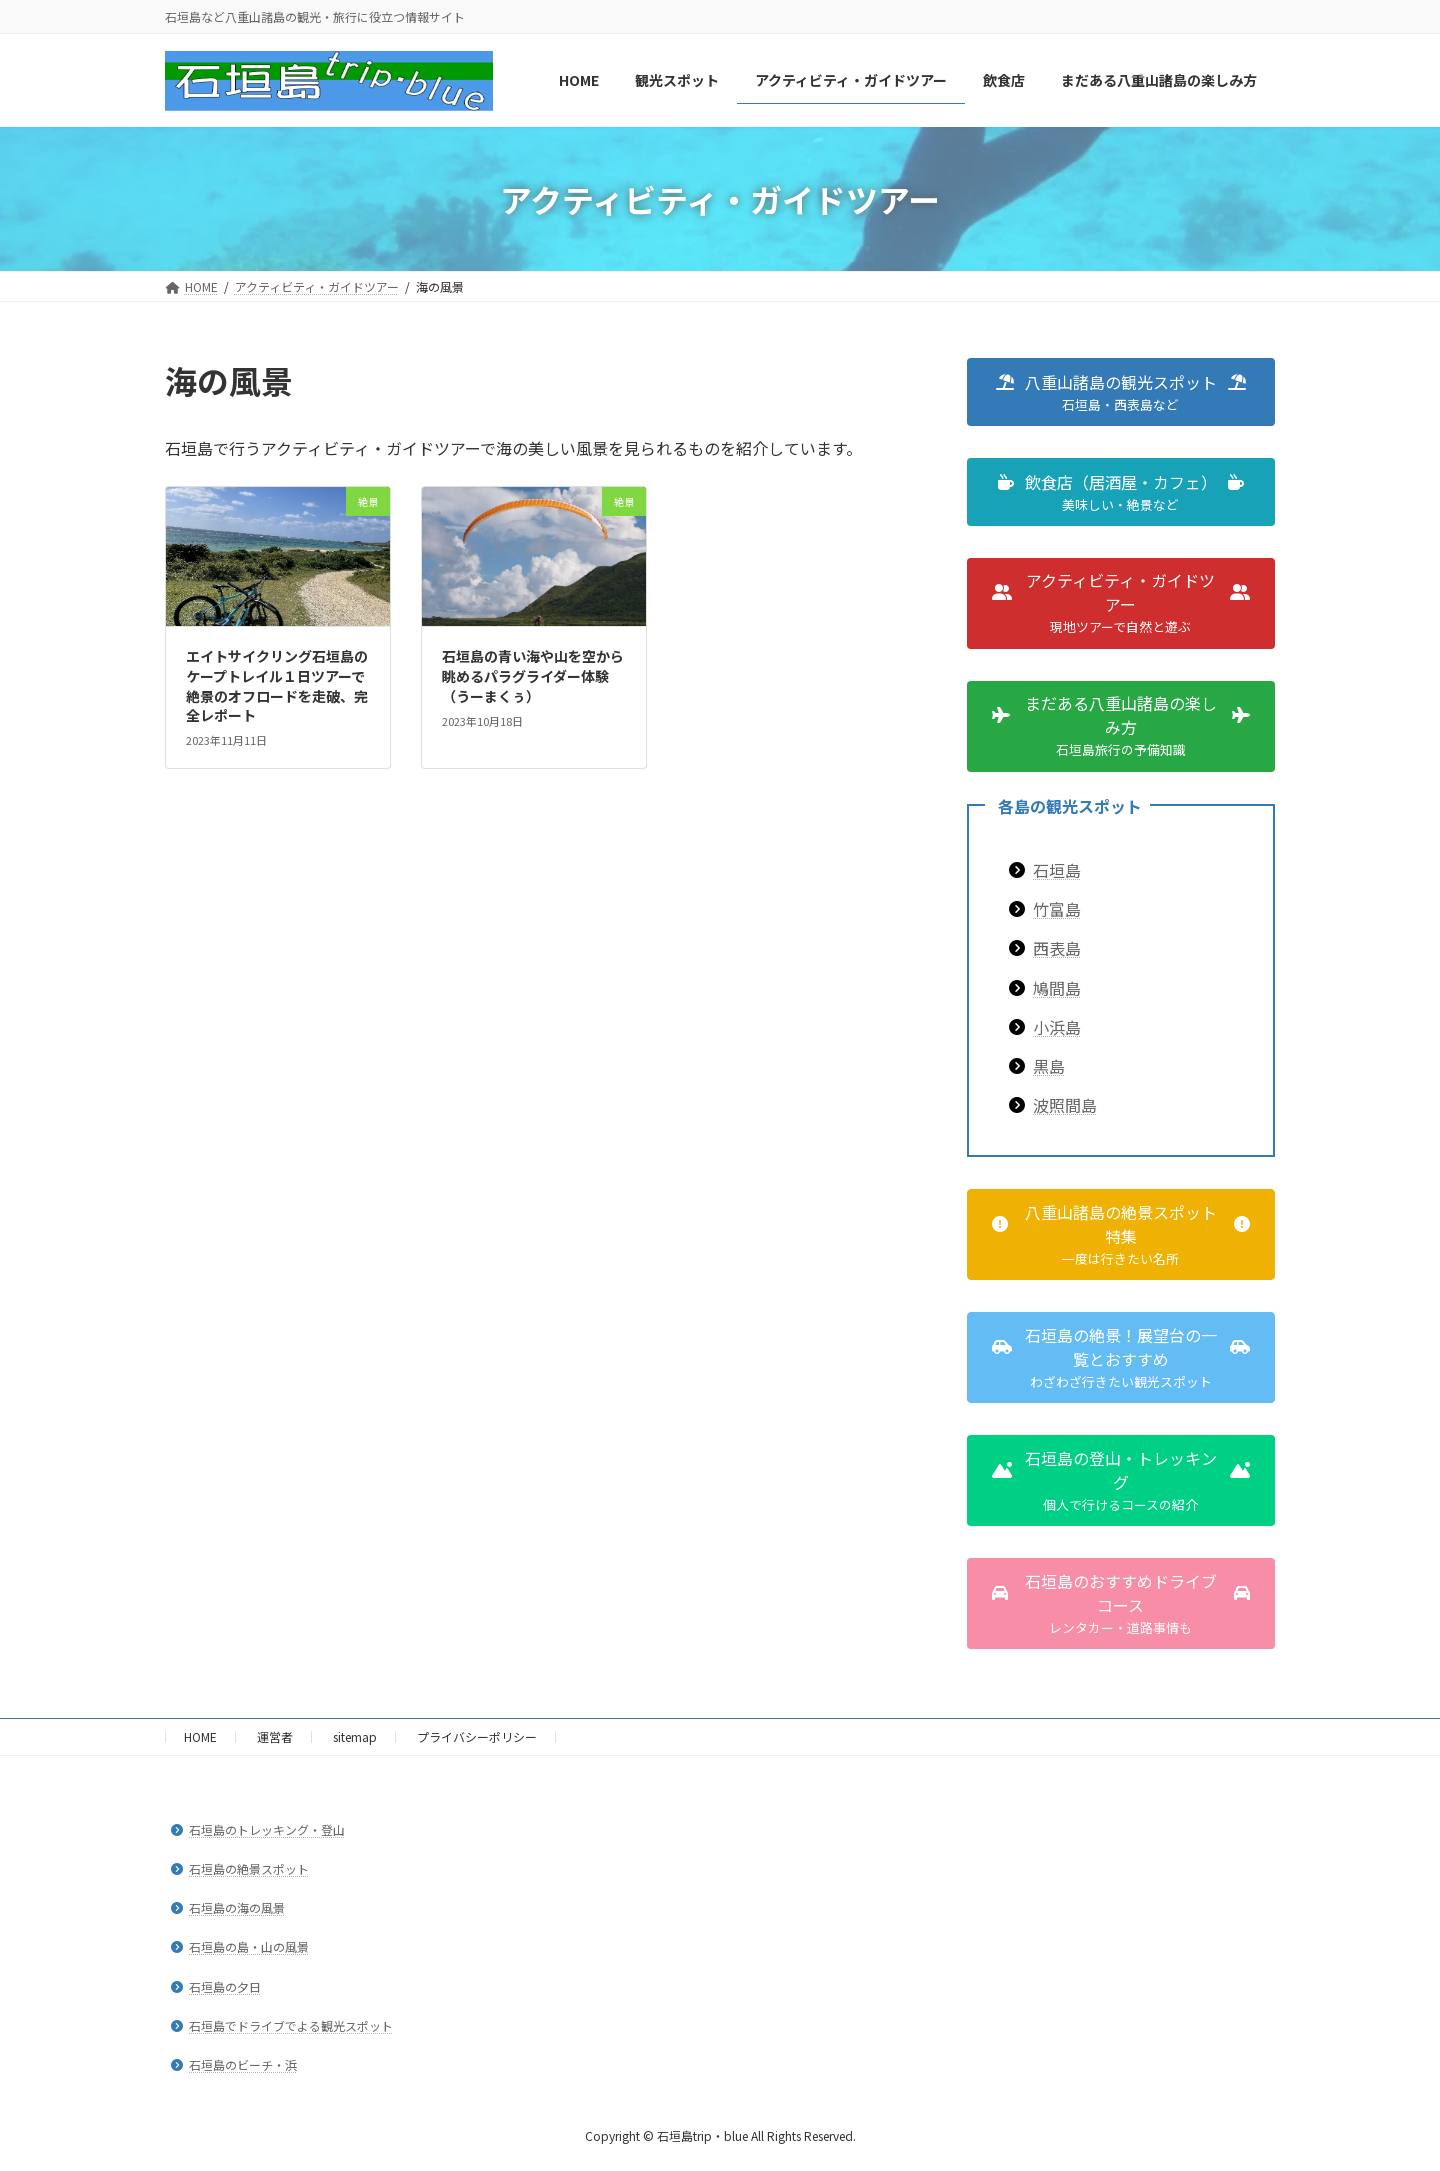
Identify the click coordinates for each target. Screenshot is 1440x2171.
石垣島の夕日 (225, 1986)
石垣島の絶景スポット (249, 1868)
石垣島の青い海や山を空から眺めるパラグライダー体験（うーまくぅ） (533, 675)
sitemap (355, 1736)
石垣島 (1057, 870)
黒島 (1049, 1066)
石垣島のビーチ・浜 (243, 2064)
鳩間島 (1057, 988)
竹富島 (1057, 910)
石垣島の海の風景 (237, 1908)
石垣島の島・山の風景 (249, 1947)
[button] (1121, 392)
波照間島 (1065, 1105)
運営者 (275, 1736)
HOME (200, 1736)
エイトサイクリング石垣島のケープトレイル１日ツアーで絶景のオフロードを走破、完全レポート (277, 685)
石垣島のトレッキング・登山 (267, 1829)
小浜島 (1057, 1027)
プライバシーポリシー (477, 1736)
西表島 (1057, 949)
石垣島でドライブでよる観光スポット (291, 2025)
